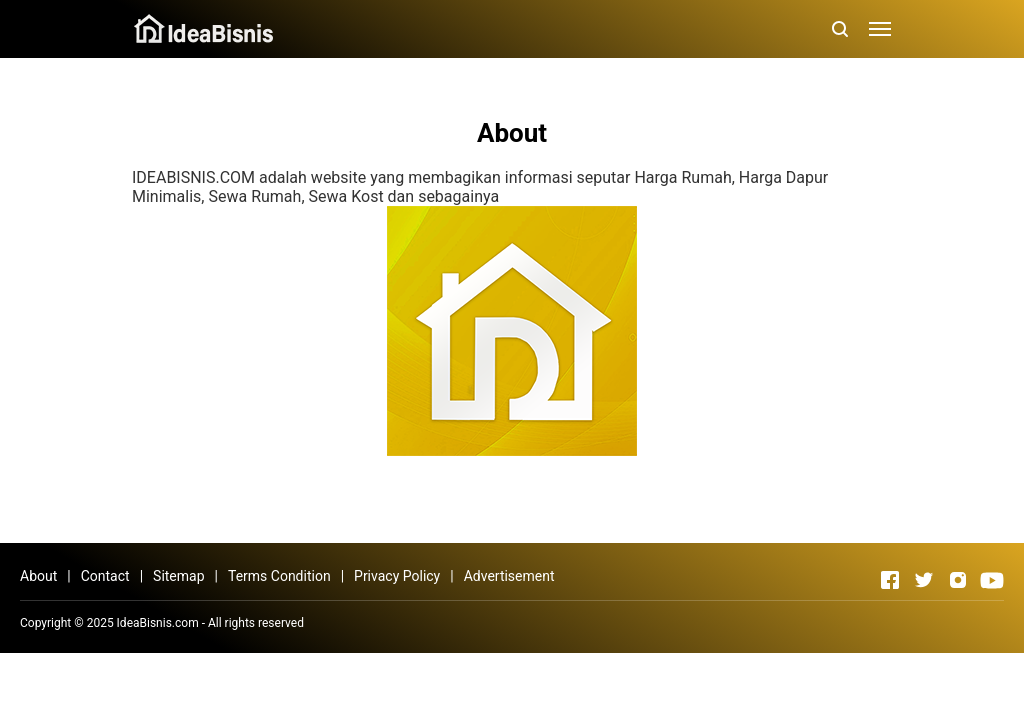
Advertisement (509, 576)
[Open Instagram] (958, 580)
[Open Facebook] (890, 580)
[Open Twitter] (924, 580)
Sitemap (178, 576)
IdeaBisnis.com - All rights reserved (210, 623)
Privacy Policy (397, 576)
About (38, 576)
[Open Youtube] (992, 580)
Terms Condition (279, 576)
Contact (105, 576)
